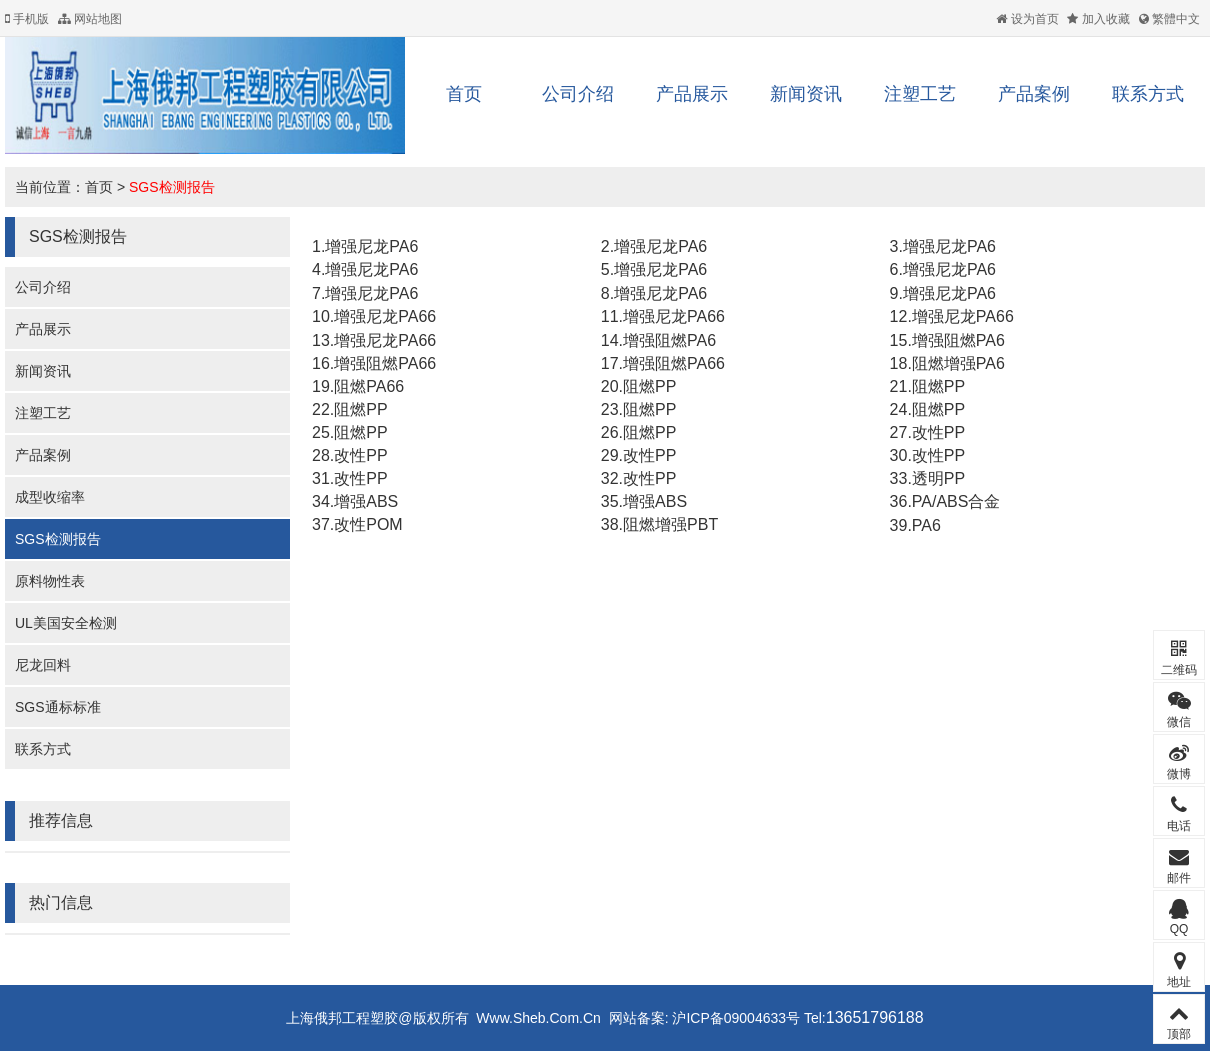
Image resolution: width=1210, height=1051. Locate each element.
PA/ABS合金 (956, 501)
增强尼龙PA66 (385, 316)
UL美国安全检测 (66, 623)
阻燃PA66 (369, 386)
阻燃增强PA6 (958, 363)
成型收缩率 (50, 497)
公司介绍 (578, 94)
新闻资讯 (806, 94)
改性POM (368, 524)
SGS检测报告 (172, 187)
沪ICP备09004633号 (735, 1018)
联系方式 (1148, 94)
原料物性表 (50, 581)
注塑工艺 (920, 94)
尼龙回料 (43, 665)
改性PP (938, 432)
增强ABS (366, 501)
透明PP (938, 478)
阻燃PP (649, 386)
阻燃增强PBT (670, 524)
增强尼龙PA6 (371, 246)
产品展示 (692, 94)
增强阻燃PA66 (385, 363)
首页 (464, 94)
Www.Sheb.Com (527, 1018)
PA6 (926, 525)
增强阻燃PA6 (669, 340)
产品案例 (1034, 94)
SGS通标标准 (58, 707)
